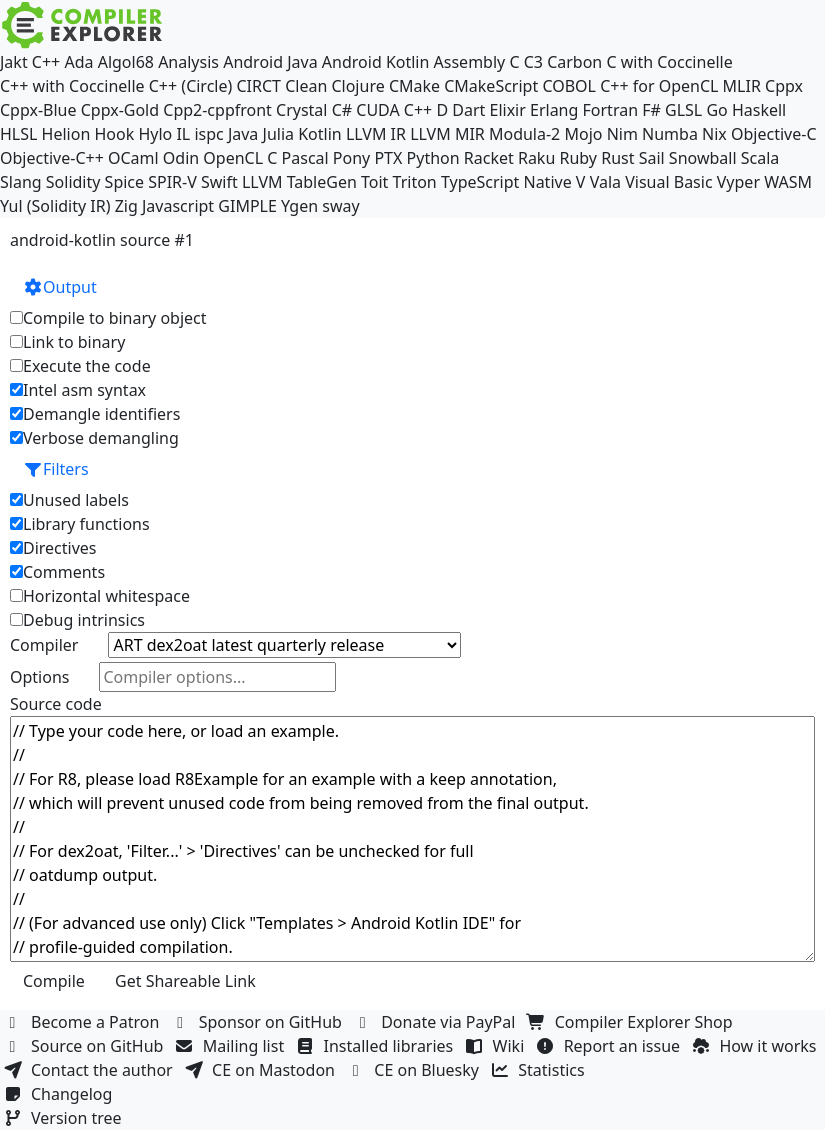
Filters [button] (56, 469)
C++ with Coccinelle (72, 86)
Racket (489, 158)
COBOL (569, 86)
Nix (714, 134)
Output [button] (60, 287)
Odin (181, 158)
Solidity (73, 182)
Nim (622, 134)
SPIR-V (172, 182)
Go (716, 110)
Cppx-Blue (38, 110)
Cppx (784, 86)
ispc (208, 134)
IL (183, 134)
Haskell (759, 110)
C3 (533, 62)
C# (342, 110)
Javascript (178, 206)
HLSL (18, 134)
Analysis (188, 62)
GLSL (683, 110)
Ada (78, 62)
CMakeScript (491, 86)
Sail (652, 158)
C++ (46, 62)
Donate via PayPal (437, 1022)
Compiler (44, 645)
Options (39, 677)
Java (243, 134)
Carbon (574, 62)
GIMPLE (247, 206)
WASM (788, 182)
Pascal (305, 158)
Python (433, 158)
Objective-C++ (52, 158)
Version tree (65, 1118)
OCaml (133, 158)
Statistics (540, 1070)
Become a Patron (84, 1022)
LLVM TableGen (299, 182)
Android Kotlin (376, 62)
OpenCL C (240, 158)
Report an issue (611, 1046)
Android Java (270, 62)
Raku (536, 158)
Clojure (357, 86)
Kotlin (320, 134)
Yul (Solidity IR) (55, 206)
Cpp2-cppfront (217, 110)
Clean (306, 86)
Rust (617, 158)
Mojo (583, 134)
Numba (670, 134)
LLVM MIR (447, 134)
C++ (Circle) (191, 86)
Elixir (507, 110)
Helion (66, 134)
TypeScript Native (506, 182)
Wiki (497, 1046)
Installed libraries (376, 1046)
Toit (374, 182)
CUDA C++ (394, 110)
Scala (760, 158)
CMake (414, 86)
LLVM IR (376, 134)
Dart (468, 110)
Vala (605, 182)
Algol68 (126, 62)
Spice (124, 182)
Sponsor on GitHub (259, 1022)
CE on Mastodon (262, 1070)
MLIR (742, 86)
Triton (415, 182)
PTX (388, 158)
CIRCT (258, 86)
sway (340, 206)
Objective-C (774, 134)
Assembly (470, 62)
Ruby (578, 158)
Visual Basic (668, 182)
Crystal (301, 110)
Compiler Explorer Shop (632, 1022)
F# (651, 110)
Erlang (554, 110)
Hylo (155, 134)
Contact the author (90, 1070)
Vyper (738, 182)
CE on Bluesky (415, 1070)
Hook (114, 134)
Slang (21, 182)
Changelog (60, 1094)
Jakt (14, 62)
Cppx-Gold (120, 110)
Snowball (703, 158)
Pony (351, 158)
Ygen (299, 206)
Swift (219, 182)
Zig (126, 206)
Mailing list (232, 1046)
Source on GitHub (86, 1046)
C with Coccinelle (669, 62)
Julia (279, 134)
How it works (756, 1046)
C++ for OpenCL (659, 86)
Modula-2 (524, 134)
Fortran (611, 110)
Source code (56, 704)
